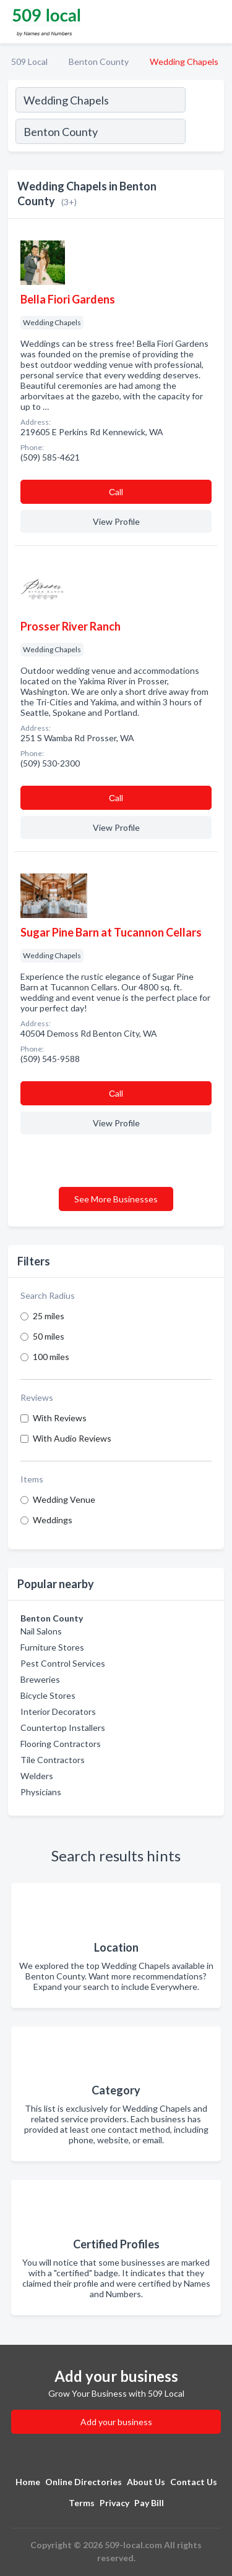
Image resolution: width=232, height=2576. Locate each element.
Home (27, 2481)
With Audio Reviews (72, 1438)
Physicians (40, 1792)
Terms (82, 2502)
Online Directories (83, 2481)
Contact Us (193, 2481)
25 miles (48, 1316)
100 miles (51, 1356)
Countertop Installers (62, 1727)
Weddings (52, 1520)
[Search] (204, 133)
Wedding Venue (64, 1499)
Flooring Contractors (60, 1743)
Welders (36, 1775)
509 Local (29, 61)
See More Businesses (116, 1199)
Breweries (40, 1679)
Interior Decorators (58, 1711)
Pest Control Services (62, 1663)
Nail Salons (41, 1631)
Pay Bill (149, 2502)
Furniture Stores (52, 1647)
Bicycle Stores (47, 1695)
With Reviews (60, 1418)
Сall (116, 492)
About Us (146, 2481)
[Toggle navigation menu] (215, 21)
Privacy (114, 2502)
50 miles (48, 1336)
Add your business (116, 2422)
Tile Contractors (52, 1759)
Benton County (99, 61)
